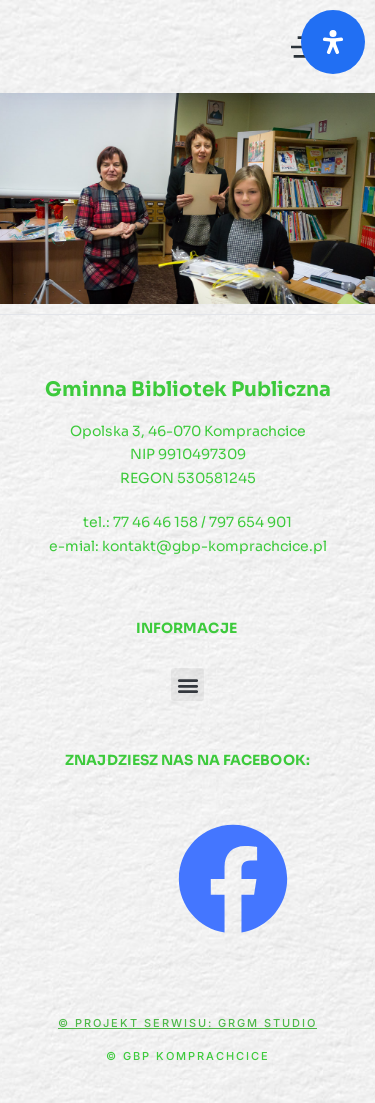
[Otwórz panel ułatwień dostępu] (333, 42)
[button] (187, 684)
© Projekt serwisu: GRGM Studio (187, 1023)
